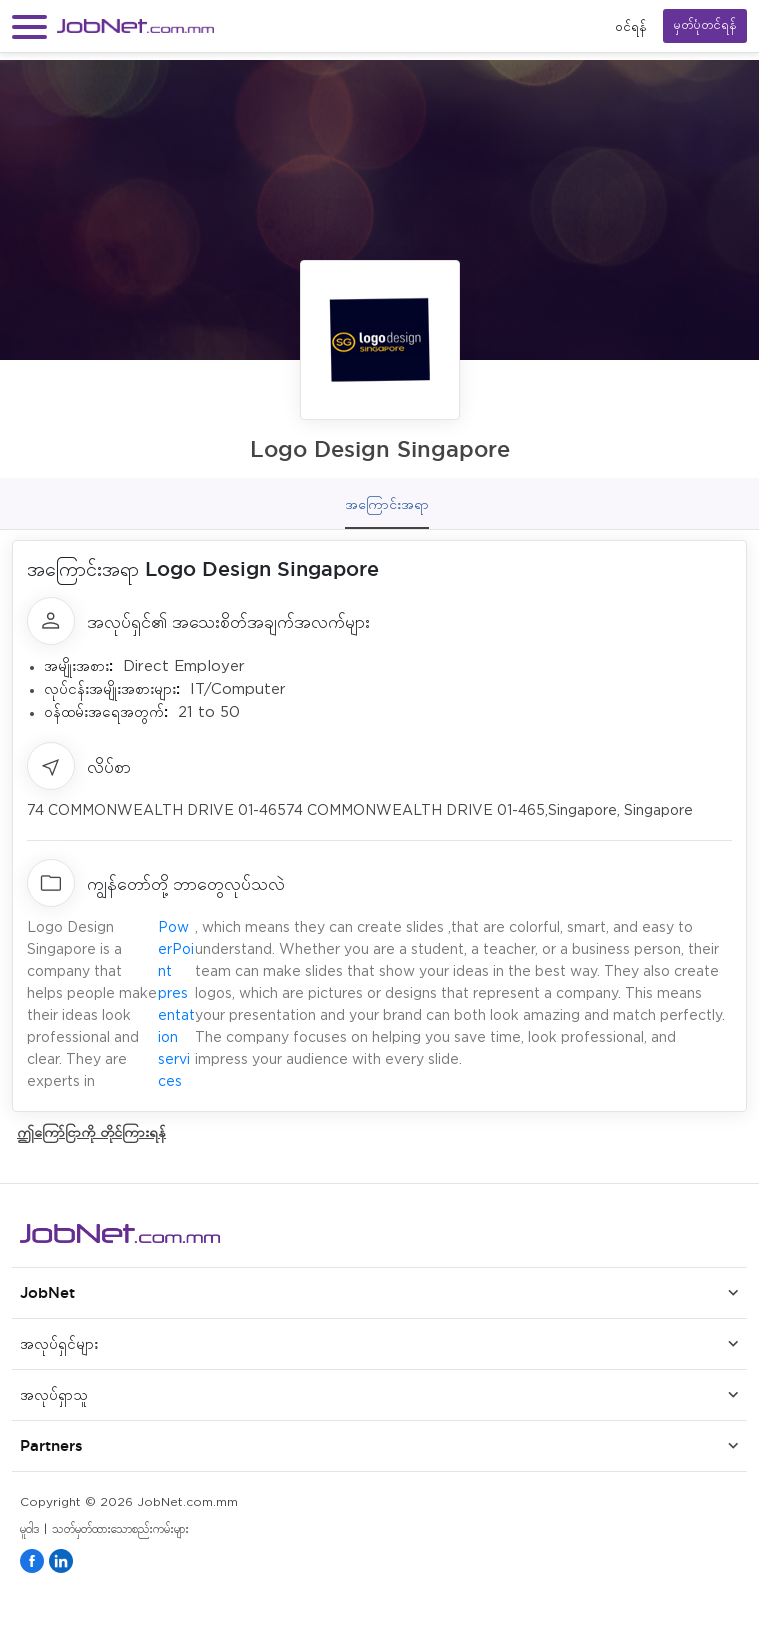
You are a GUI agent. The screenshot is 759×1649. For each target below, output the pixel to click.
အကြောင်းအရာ (387, 504)
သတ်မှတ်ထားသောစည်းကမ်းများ (120, 1529)
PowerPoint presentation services (176, 1005)
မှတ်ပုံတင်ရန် (705, 25)
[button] (29, 26)
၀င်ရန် (631, 26)
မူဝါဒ (29, 1529)
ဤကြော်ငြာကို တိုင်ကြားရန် (91, 1131)
